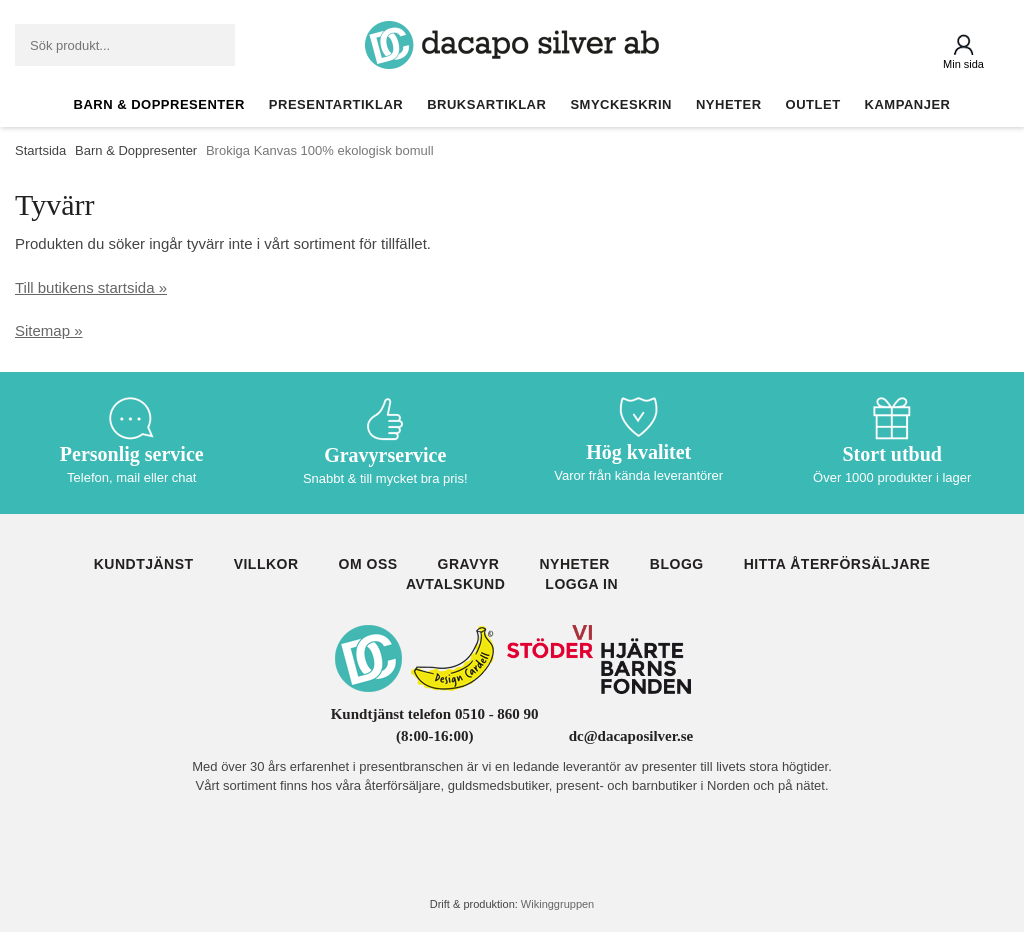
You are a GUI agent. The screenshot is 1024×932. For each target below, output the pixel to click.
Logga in (581, 584)
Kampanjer (908, 104)
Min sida (963, 64)
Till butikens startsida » (91, 287)
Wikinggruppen (557, 904)
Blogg (677, 564)
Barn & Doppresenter (159, 104)
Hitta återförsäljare (837, 564)
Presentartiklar (336, 104)
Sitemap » (49, 330)
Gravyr (469, 564)
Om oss (368, 564)
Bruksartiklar (486, 104)
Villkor (266, 564)
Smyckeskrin (621, 104)
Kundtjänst (144, 564)
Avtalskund (455, 584)
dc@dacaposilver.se (631, 736)
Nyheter (729, 104)
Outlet (813, 104)
